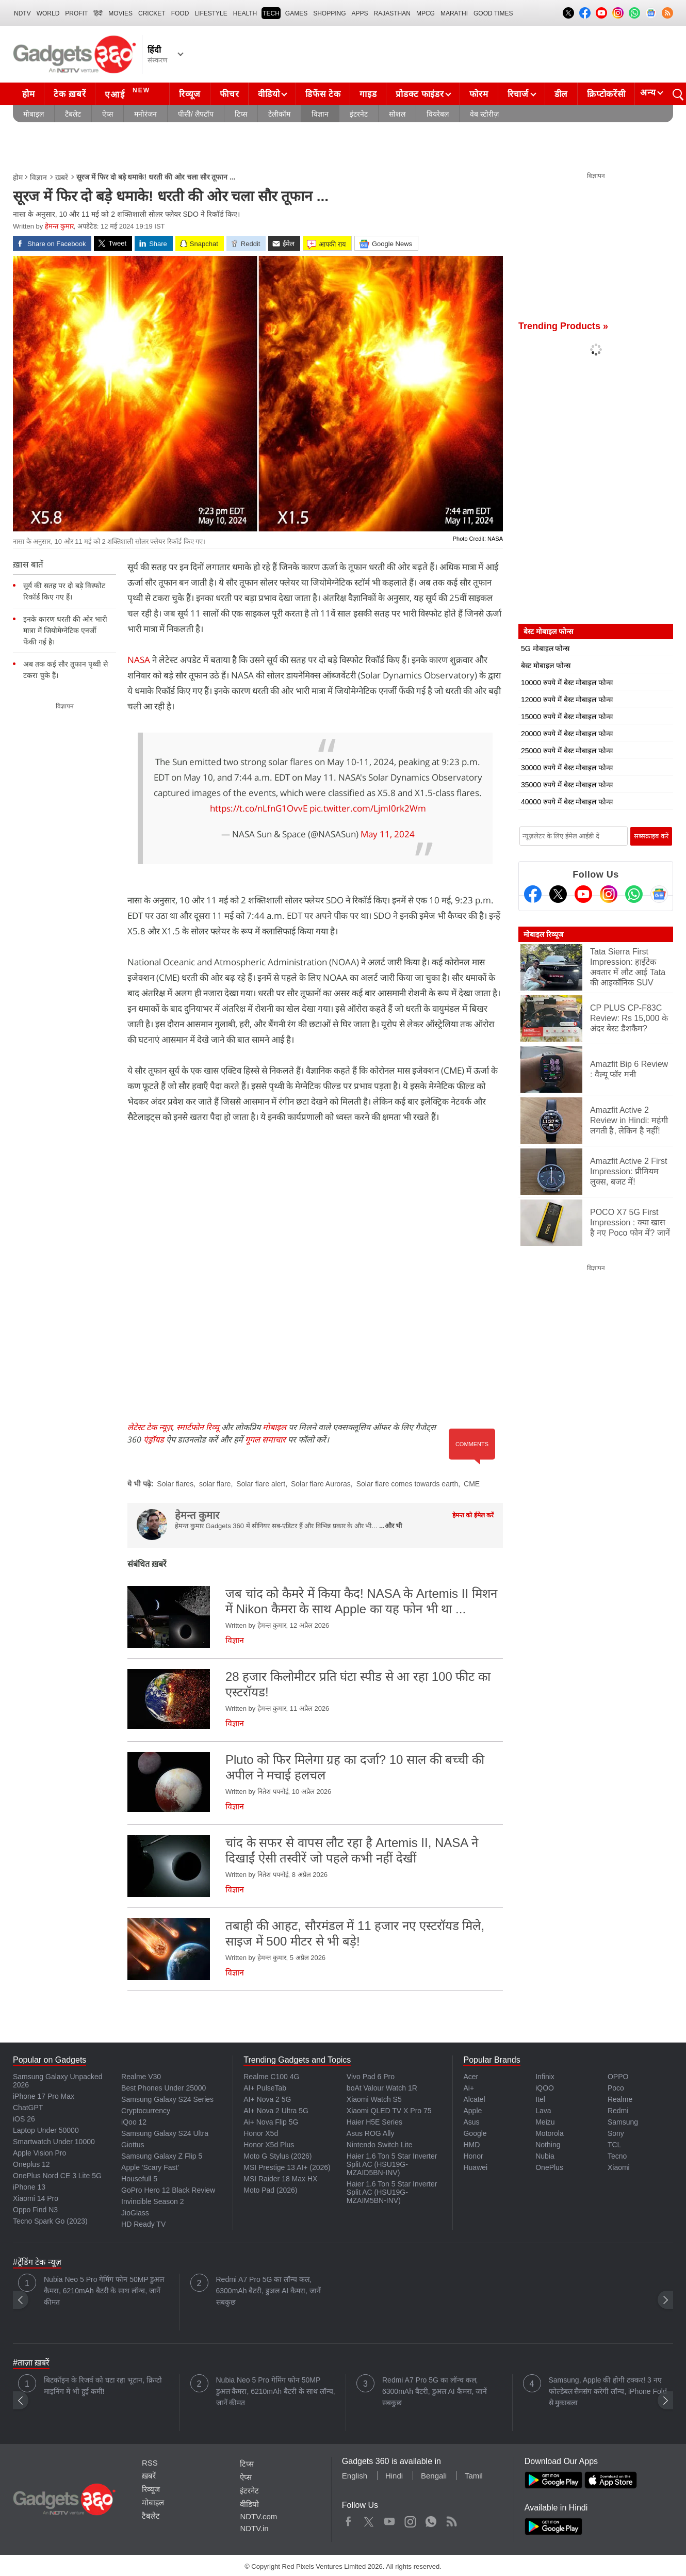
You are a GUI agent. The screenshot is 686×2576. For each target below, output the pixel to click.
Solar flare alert (260, 1484)
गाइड (368, 94)
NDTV (22, 13)
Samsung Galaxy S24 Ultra (164, 2133)
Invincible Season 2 (152, 2201)
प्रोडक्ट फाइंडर (420, 94)
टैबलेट (73, 114)
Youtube (389, 2519)
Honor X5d (260, 2133)
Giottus (132, 2145)
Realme (620, 2099)
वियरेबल (438, 114)
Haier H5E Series (374, 2122)
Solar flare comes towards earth (407, 1484)
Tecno (617, 2156)
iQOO (544, 2088)
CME (472, 1484)
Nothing (547, 2145)
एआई (129, 93)
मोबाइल (33, 114)
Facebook (348, 2519)
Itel (540, 2099)
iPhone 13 (29, 2187)
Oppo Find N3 (35, 2210)
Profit (76, 13)
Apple (472, 2111)
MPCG (425, 13)
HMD (471, 2145)
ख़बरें (61, 177)
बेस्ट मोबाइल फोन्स (545, 665)
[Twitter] (558, 894)
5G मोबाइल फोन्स (545, 648)
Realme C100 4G (271, 2076)
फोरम (478, 94)
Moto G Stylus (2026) (277, 2156)
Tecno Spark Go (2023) (50, 2221)
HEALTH (245, 13)
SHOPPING (329, 13)
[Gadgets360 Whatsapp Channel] (634, 894)
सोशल (397, 114)
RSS (150, 2462)
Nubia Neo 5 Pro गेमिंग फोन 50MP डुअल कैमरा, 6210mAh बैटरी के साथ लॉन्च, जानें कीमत (104, 2290)
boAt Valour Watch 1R (382, 2088)
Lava (543, 2111)
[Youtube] (583, 894)
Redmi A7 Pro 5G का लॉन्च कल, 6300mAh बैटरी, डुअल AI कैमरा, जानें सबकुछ (268, 2290)
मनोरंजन (145, 114)
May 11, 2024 (388, 834)
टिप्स (241, 114)
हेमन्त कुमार (59, 226)
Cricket (152, 13)
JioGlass (135, 2213)
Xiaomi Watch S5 (374, 2099)
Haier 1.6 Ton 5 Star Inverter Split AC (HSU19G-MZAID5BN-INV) (392, 2164)
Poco (616, 2088)
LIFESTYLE (210, 13)
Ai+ (468, 2088)
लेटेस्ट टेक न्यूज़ (149, 1427)
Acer (470, 2076)
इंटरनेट (359, 114)
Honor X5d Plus (268, 2145)
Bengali (434, 2475)
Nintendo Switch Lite (380, 2145)
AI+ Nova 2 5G (267, 2099)
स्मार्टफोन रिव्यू (197, 1427)
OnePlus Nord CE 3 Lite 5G (57, 2176)
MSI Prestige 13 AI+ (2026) (286, 2167)
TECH (271, 13)
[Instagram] (608, 894)
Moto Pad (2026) (270, 2190)
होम (28, 94)
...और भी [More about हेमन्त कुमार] (390, 1526)
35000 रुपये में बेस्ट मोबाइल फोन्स (567, 785)
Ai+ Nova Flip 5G (270, 2122)
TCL (614, 2145)
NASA (139, 660)
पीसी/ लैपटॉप (196, 114)
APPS (360, 13)
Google (474, 2133)
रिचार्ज (518, 94)
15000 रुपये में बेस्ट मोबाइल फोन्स (567, 716)
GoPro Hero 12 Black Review (168, 2190)
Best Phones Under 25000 (163, 2088)
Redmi (618, 2111)
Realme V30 (141, 2076)
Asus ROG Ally (371, 2133)
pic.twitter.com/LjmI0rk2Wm (367, 808)
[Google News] (659, 894)
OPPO (618, 2076)
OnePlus (549, 2167)
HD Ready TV (143, 2224)
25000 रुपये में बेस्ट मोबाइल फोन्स (567, 751)
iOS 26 (24, 2119)
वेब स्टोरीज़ (484, 114)
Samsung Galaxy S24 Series (167, 2099)
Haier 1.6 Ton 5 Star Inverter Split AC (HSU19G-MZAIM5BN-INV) (392, 2192)
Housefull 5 (139, 2179)
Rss (451, 2519)
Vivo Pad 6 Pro (371, 2076)
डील (561, 94)
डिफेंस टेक (322, 94)
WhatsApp (430, 2519)
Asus (471, 2122)
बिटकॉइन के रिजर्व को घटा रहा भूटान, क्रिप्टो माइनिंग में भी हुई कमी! (103, 2385)
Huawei (475, 2167)
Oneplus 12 (31, 2164)
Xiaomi (619, 2167)
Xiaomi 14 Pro (35, 2198)
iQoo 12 (133, 2122)
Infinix (544, 2076)
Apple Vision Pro (39, 2153)
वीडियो (269, 94)
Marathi (454, 13)
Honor (473, 2156)
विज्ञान (320, 114)
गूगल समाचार (265, 1439)
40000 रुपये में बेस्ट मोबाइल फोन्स (567, 802)
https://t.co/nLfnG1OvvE (258, 808)
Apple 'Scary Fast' (150, 2167)
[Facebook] (533, 894)
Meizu (544, 2122)
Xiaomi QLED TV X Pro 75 (389, 2111)
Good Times (493, 13)
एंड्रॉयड (153, 1439)
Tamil (474, 2475)
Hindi (394, 2475)
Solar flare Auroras (321, 1484)
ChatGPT (28, 2107)
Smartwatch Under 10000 (54, 2141)
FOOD (180, 13)
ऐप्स (107, 114)
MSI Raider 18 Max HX (280, 2179)
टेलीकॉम (279, 114)
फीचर (229, 94)
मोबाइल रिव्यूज (543, 934)
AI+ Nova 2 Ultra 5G (275, 2111)
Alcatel (474, 2099)
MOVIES (120, 13)
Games (296, 13)
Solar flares (175, 1484)
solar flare (215, 1484)
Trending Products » (563, 326)
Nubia (544, 2156)
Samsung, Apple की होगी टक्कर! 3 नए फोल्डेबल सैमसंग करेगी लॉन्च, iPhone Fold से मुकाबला (608, 2391)
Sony (616, 2133)
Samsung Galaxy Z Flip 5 (161, 2156)
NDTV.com (258, 2516)
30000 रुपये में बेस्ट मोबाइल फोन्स (567, 768)
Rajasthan (392, 13)
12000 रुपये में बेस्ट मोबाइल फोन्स (567, 699)
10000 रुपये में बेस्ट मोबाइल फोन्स (567, 682)
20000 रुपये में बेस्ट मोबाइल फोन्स (567, 734)
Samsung (623, 2122)
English (354, 2475)
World (48, 13)
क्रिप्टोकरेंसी (606, 94)
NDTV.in (254, 2528)
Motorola (549, 2133)
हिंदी (98, 13)
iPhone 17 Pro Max (43, 2096)
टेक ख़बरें (70, 94)
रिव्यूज (190, 94)
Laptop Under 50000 (46, 2130)
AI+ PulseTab (264, 2088)
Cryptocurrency (145, 2111)
